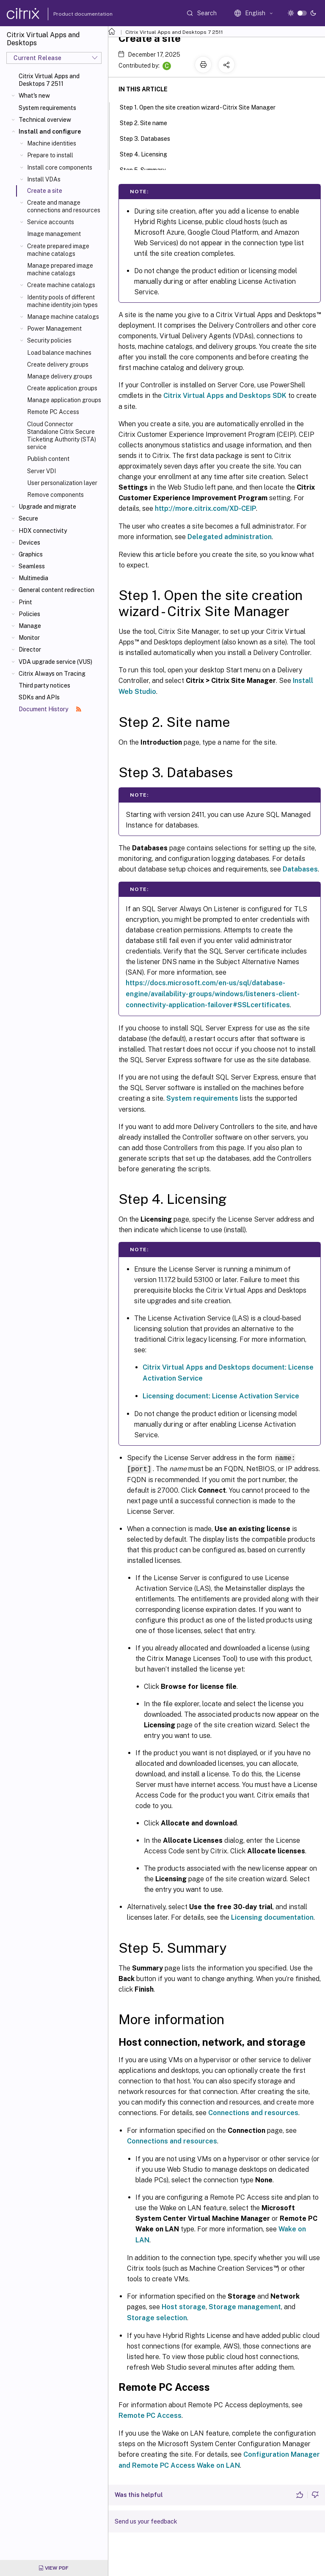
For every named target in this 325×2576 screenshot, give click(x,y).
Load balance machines (59, 352)
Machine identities (51, 143)
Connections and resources (253, 2112)
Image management (54, 233)
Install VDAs (44, 179)
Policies (29, 614)
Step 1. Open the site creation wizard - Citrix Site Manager (202, 106)
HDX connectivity (43, 530)
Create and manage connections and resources (63, 206)
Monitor (29, 637)
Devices (29, 542)
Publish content (48, 458)
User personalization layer (62, 483)
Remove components (55, 494)
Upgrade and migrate (47, 506)
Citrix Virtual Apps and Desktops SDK (224, 396)
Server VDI (41, 471)
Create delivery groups (57, 364)
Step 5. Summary (147, 169)
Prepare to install (50, 155)
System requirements (47, 107)
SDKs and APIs (39, 697)
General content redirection (56, 589)
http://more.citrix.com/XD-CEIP (205, 508)
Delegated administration (229, 537)
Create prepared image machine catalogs (58, 250)
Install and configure (50, 131)
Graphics (31, 554)
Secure (28, 518)
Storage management (245, 2306)
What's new (34, 95)
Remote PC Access (53, 411)
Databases (300, 869)
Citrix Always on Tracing (52, 673)
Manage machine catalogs (63, 316)
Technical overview (45, 119)
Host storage (184, 2306)
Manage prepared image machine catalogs (60, 269)
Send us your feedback (146, 2520)
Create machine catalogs (61, 285)
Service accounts (50, 222)
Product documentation (72, 14)
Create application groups (62, 388)
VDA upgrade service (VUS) (55, 661)
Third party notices (44, 685)
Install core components (59, 167)
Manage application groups (64, 400)
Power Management (54, 328)
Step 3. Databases (149, 138)
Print (25, 602)
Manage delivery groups (59, 376)
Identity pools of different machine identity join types (62, 301)
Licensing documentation (272, 1917)
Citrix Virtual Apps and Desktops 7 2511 (49, 80)
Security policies (49, 340)
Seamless (32, 566)
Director (30, 649)
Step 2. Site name (148, 122)
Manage (30, 625)
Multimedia (33, 578)
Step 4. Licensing (148, 153)
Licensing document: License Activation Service (221, 1396)
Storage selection (157, 2317)
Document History (50, 709)
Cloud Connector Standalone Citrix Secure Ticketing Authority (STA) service (61, 436)
